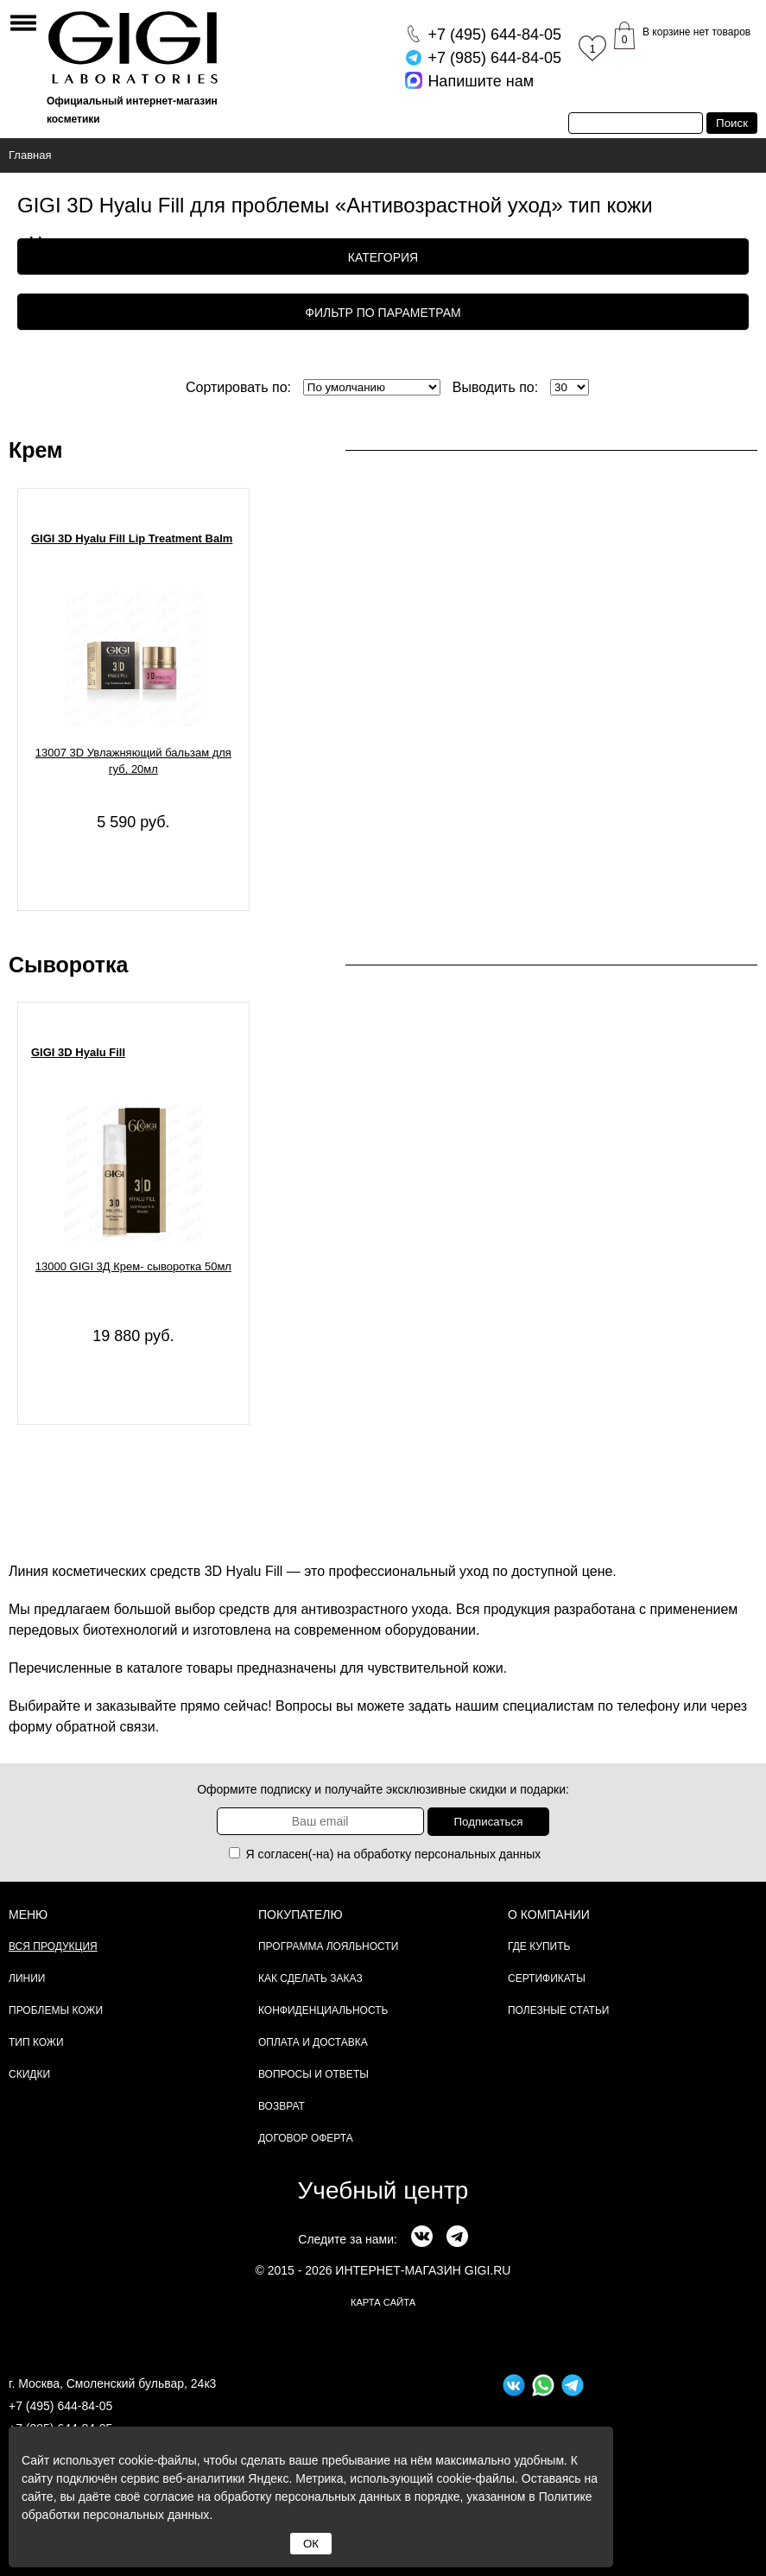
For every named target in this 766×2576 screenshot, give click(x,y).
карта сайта (383, 2302)
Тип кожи (36, 2042)
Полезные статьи (558, 2010)
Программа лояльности (328, 1946)
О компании (549, 1914)
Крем (36, 450)
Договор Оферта (305, 2138)
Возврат (281, 2106)
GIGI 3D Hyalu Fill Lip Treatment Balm (131, 538)
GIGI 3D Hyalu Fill (78, 1052)
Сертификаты (547, 1978)
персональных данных (478, 1854)
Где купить (539, 1946)
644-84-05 (494, 34)
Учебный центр (383, 2190)
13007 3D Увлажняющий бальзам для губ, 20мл (133, 761)
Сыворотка (68, 965)
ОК (311, 2543)
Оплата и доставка (313, 2042)
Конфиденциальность (323, 2010)
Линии (27, 1978)
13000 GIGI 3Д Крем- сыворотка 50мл (133, 1266)
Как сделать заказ (310, 1978)
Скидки (29, 2074)
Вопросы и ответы (313, 2074)
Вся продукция (53, 1946)
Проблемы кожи (56, 2010)
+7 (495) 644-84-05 (60, 2406)
